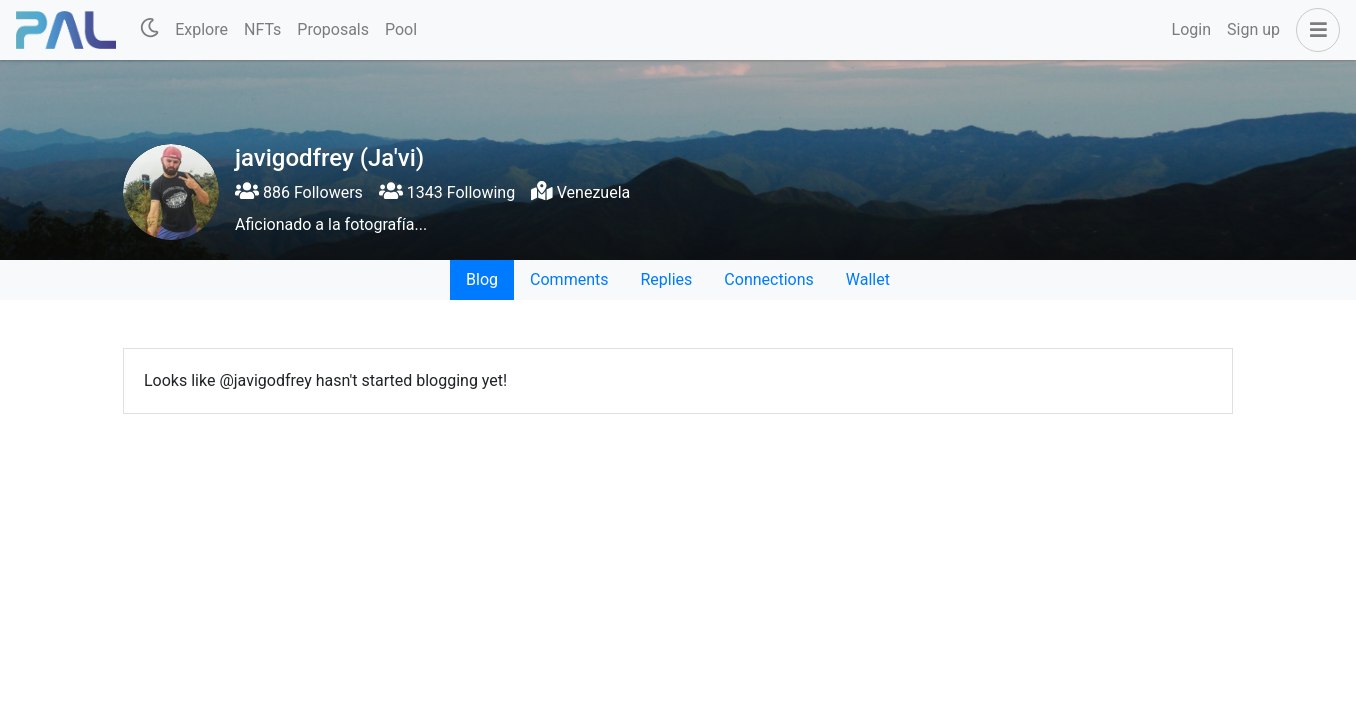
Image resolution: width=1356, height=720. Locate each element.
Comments (569, 279)
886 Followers (299, 192)
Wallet (868, 279)
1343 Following (447, 192)
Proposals (333, 29)
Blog (482, 279)
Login (1191, 29)
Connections (768, 279)
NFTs (262, 29)
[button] (1314, 30)
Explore (201, 29)
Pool (401, 29)
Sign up (1253, 29)
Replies (666, 279)
